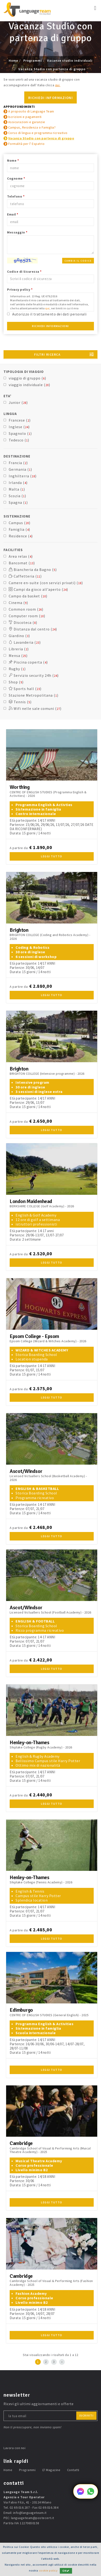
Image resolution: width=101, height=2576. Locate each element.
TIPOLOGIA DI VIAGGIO (24, 371)
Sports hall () (25, 688)
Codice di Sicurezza (24, 271)
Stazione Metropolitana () (33, 695)
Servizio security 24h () (34, 675)
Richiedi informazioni (50, 97)
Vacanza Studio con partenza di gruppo (51, 69)
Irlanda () (18, 482)
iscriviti (86, 2415)
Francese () (20, 420)
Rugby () (17, 668)
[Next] (62, 2362)
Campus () (19, 522)
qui (58, 85)
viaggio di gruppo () (27, 378)
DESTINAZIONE (17, 456)
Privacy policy (19, 289)
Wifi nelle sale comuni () (35, 708)
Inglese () (19, 426)
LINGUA (10, 413)
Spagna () (18, 502)
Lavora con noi (14, 2448)
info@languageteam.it (30, 2513)
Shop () (16, 682)
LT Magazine (51, 2470)
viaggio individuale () (29, 384)
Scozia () (17, 495)
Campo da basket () (28, 596)
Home (13, 60)
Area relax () (21, 556)
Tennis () (20, 701)
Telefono (15, 196)
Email (12, 214)
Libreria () (19, 649)
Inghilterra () (22, 476)
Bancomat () (22, 563)
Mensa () (18, 655)
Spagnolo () (20, 433)
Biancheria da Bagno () (33, 569)
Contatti (73, 2470)
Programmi (32, 60)
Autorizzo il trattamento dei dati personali (49, 314)
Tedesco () (19, 440)
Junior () (18, 402)
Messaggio (17, 232)
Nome (13, 160)
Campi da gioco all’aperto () (38, 589)
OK (65, 2570)
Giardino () (19, 635)
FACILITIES (13, 550)
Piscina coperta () (28, 662)
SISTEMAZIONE (17, 516)
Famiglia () (19, 529)
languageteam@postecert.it (32, 2518)
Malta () (17, 489)
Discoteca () (23, 622)
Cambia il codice (78, 260)
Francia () (18, 462)
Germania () (20, 469)
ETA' (7, 396)
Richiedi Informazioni (50, 326)
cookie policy (48, 2570)
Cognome (16, 178)
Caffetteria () (25, 576)
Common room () (26, 609)
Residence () (21, 536)
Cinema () (18, 602)
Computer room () (27, 615)
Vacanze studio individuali (70, 60)
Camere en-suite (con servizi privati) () (46, 582)
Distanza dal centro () (33, 629)
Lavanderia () (25, 642)
